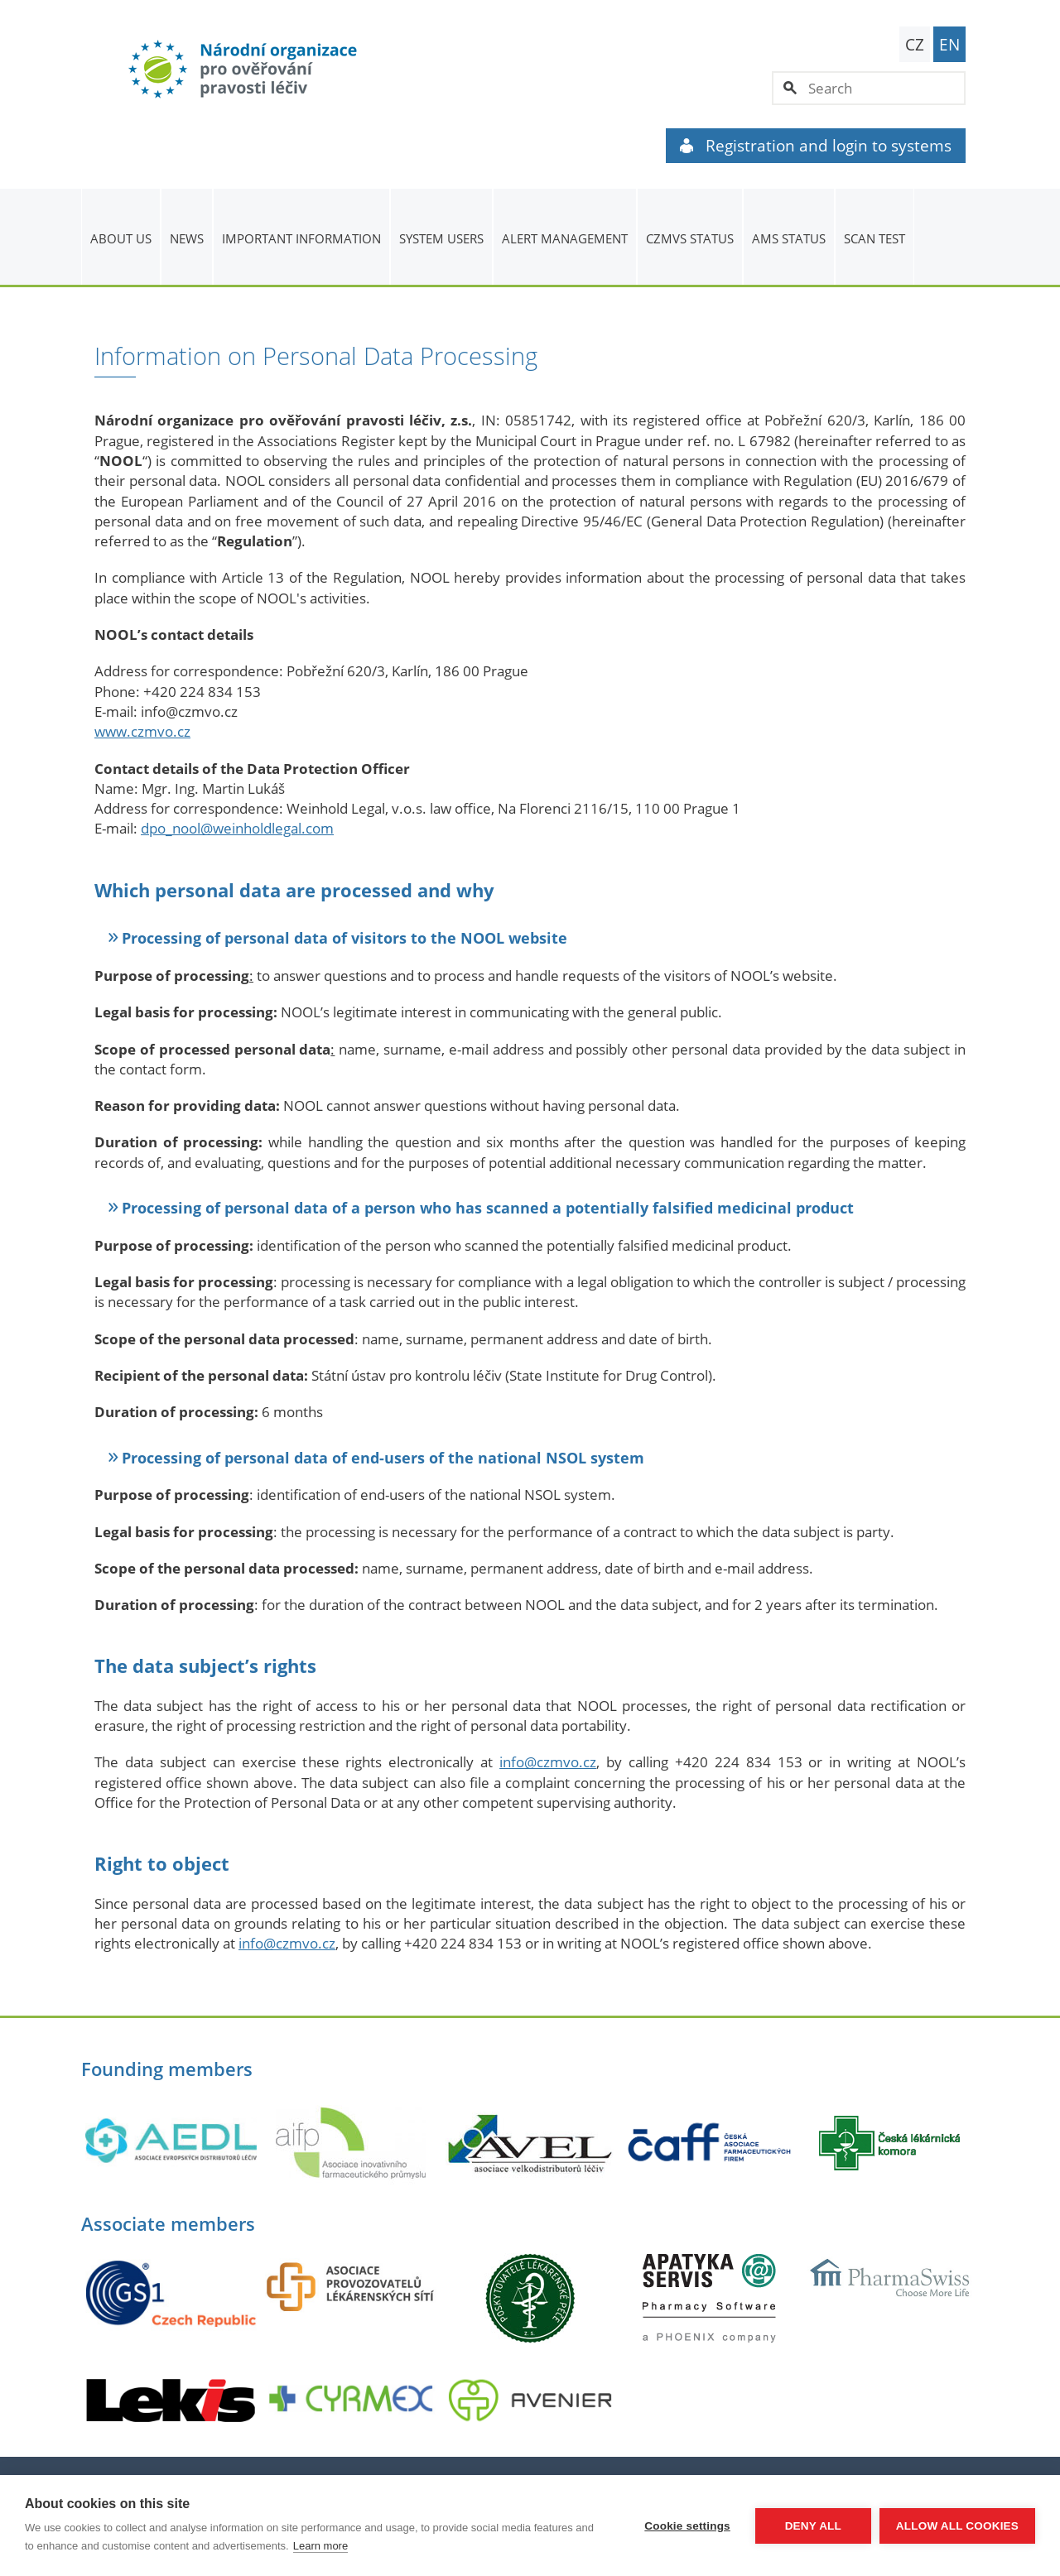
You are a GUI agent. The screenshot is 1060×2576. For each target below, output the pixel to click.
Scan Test (874, 238)
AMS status (789, 238)
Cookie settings (687, 2526)
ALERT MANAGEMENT (565, 238)
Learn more (320, 2546)
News (187, 238)
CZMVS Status (690, 238)
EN (949, 44)
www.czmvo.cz (142, 731)
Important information (301, 238)
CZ (914, 44)
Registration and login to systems (816, 145)
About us (121, 238)
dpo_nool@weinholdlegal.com (237, 828)
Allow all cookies (957, 2526)
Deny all (813, 2526)
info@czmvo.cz (547, 1761)
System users (441, 238)
